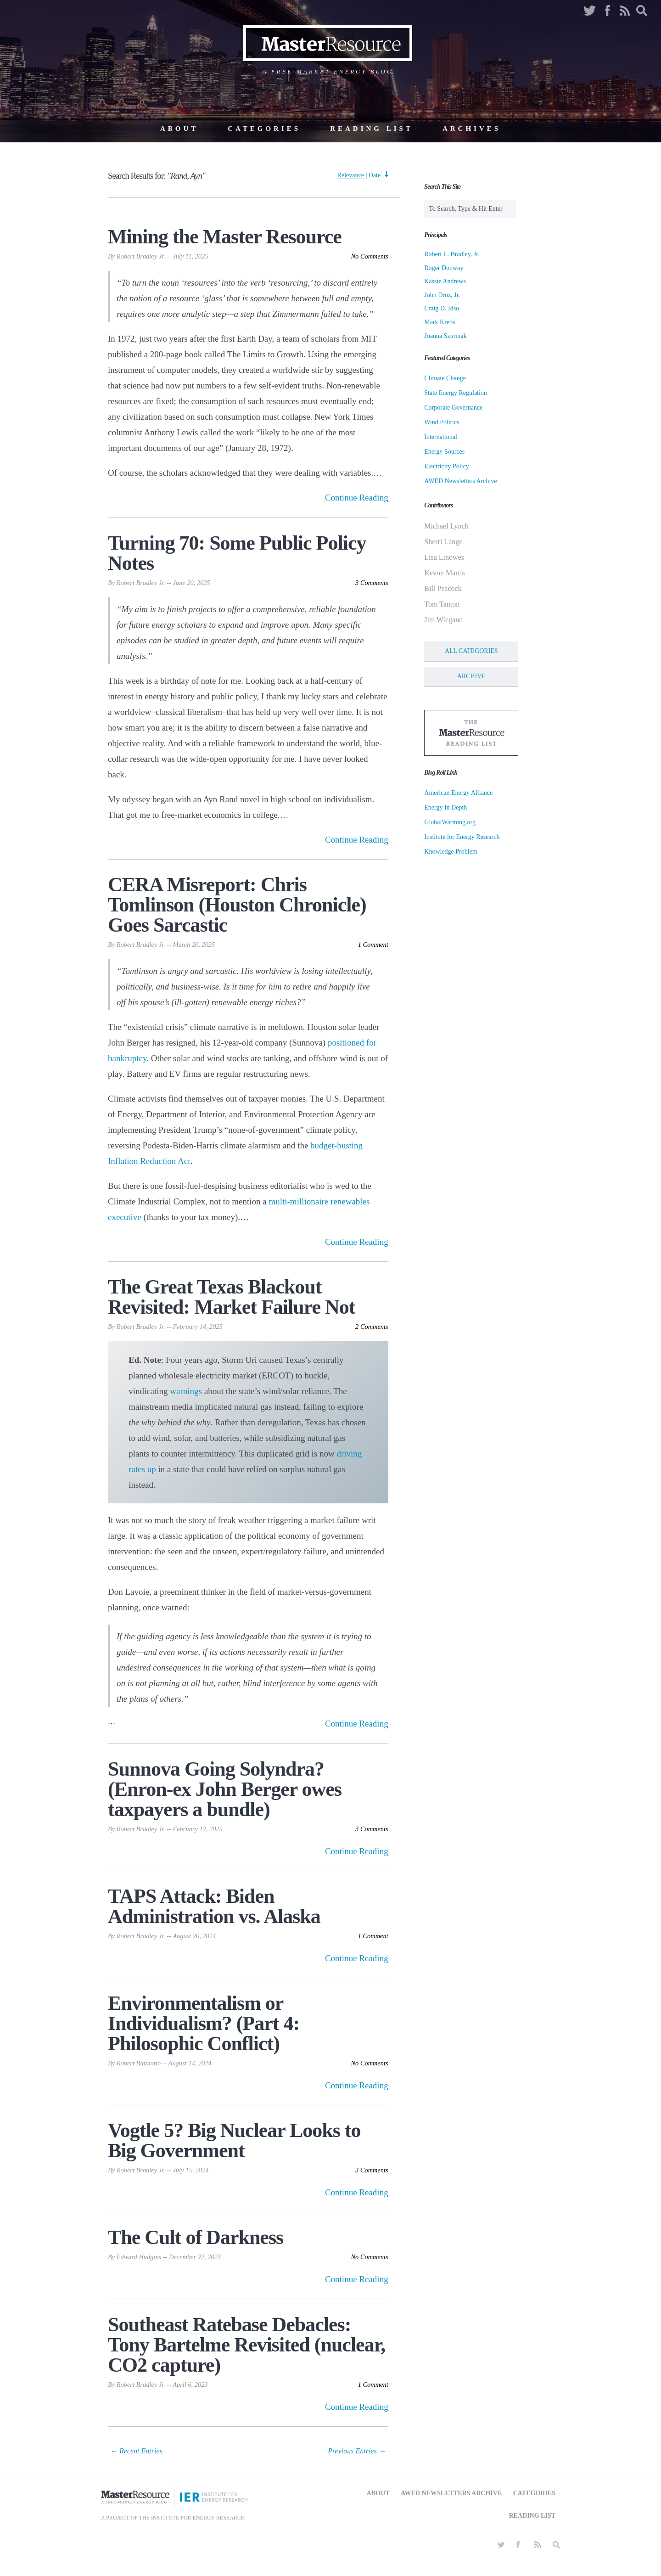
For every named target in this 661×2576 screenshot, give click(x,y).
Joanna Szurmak (445, 335)
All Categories (471, 650)
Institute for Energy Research (461, 836)
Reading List (371, 128)
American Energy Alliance (458, 792)
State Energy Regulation (455, 392)
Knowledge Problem (450, 851)
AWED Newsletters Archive (460, 481)
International (440, 436)
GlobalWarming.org (450, 822)
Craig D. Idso (441, 308)
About (179, 128)
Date (375, 175)
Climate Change (445, 378)
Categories (264, 128)
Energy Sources (444, 451)
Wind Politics (441, 422)
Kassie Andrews (445, 281)
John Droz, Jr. (442, 295)
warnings (186, 1391)
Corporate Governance (453, 407)
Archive (471, 676)
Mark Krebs (439, 322)
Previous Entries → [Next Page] (357, 2451)
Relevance (350, 175)
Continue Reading (356, 497)
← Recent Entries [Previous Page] (136, 2451)
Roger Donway (443, 267)
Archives (472, 128)
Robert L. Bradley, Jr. (451, 254)
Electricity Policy (446, 466)
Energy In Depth (445, 807)
